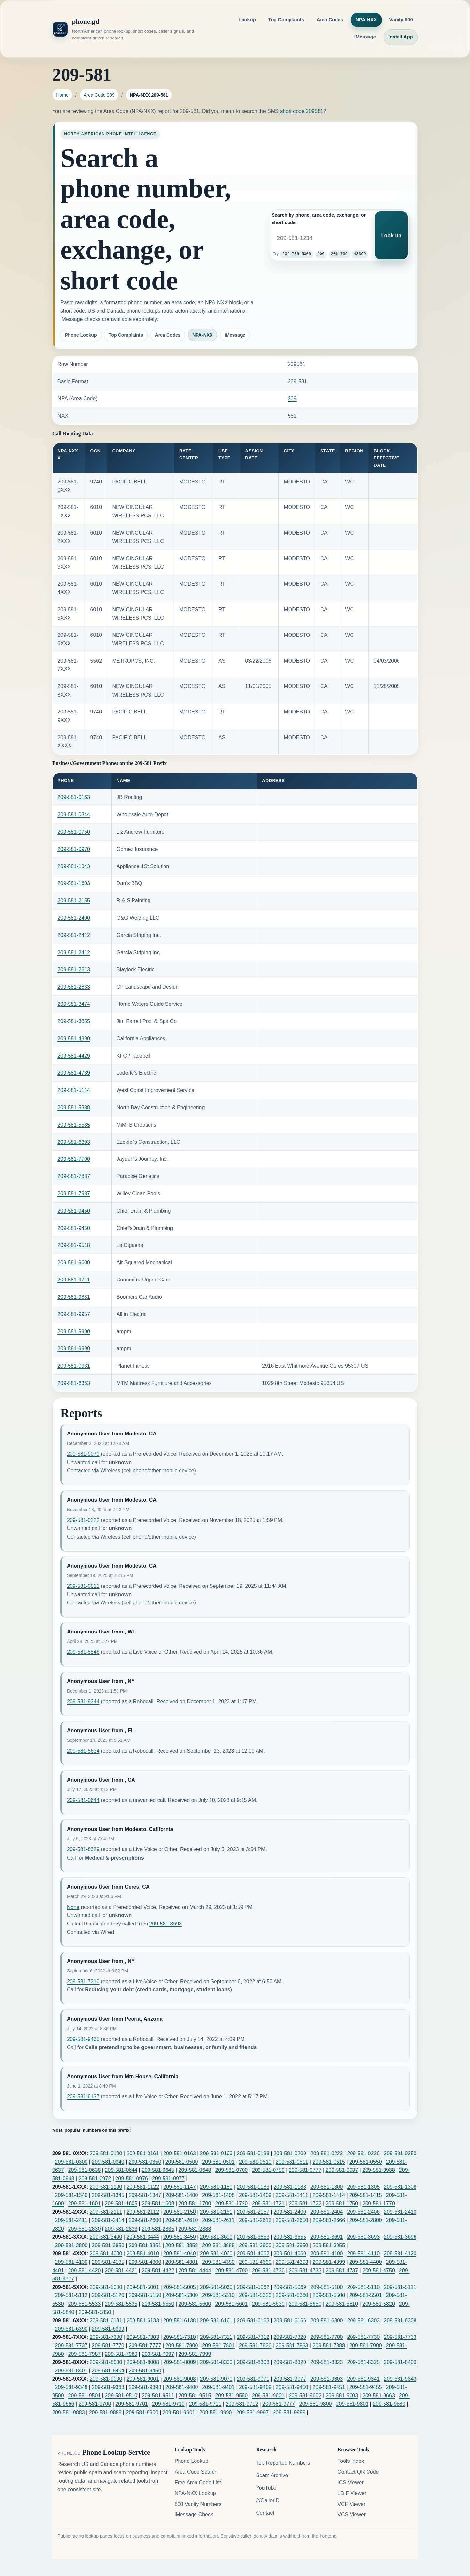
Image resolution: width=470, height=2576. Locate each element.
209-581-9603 (341, 2395)
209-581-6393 (73, 1142)
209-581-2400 (73, 918)
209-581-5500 (328, 2295)
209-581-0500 (181, 2162)
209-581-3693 (165, 1923)
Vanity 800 (401, 19)
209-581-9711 (73, 1279)
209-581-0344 (73, 814)
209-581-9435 (83, 2039)
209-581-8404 (108, 2370)
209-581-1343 (73, 866)
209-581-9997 (252, 2412)
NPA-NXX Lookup (195, 2493)
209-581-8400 (400, 2362)
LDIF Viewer (351, 2493)
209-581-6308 (400, 2320)
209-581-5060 (216, 2287)
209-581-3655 (290, 2237)
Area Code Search (196, 2472)
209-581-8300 (216, 2362)
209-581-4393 (292, 2262)
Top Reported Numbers (283, 2463)
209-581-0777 (305, 2170)
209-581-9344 (83, 1701)
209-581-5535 (73, 1124)
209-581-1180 (216, 2187)
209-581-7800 (181, 2345)
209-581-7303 (142, 2337)
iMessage (365, 36)
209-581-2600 (145, 2220)
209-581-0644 (83, 1800)
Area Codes (330, 19)
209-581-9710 (168, 2404)
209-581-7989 (121, 2354)
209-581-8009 (179, 2362)
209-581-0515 (328, 2162)
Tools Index (350, 2461)
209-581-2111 (106, 2212)
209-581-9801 (352, 2404)
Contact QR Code (358, 2472)
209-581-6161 (216, 2320)
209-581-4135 (108, 2262)
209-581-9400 (181, 2387)
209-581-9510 (121, 2395)
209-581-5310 (218, 2295)
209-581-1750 (341, 2203)
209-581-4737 (341, 2270)
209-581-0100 (106, 2153)
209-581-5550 (158, 2304)
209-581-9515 (195, 2395)
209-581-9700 (95, 2404)
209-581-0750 (73, 832)
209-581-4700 (231, 2270)
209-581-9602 (305, 2395)
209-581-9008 (179, 2379)
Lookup (247, 19)
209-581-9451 (328, 2387)
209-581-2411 (71, 2220)
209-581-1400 (181, 2195)
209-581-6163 (253, 2320)
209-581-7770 (108, 2345)
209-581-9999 (289, 2412)
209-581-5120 (108, 2295)
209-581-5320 (255, 2295)
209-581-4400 (365, 2262)
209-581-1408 (218, 2195)
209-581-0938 (378, 2170)
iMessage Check (194, 2514)
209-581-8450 (145, 2370)
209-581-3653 (253, 2237)
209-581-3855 (73, 1021)
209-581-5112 (71, 2295)
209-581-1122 (142, 2187)
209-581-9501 (84, 2395)
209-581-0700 (231, 2170)
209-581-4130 (71, 2262)
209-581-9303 (326, 2379)
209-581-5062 (253, 2287)
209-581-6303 (363, 2320)
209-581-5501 (365, 2295)
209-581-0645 (158, 2170)
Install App (400, 36)
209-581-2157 (253, 2212)
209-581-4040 (179, 2253)
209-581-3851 (145, 2245)
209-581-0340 (108, 2162)
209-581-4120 (400, 2253)
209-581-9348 (71, 2387)
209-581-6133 (142, 2320)
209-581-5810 (341, 2304)
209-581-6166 (290, 2320)
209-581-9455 (365, 2387)
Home (62, 95)
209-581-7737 (71, 2345)
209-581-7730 (363, 2337)
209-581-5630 (268, 2304)
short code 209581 (301, 111)
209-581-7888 (328, 2345)
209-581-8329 (83, 1849)
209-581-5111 (400, 2287)
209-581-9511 (158, 2395)
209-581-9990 (73, 1331)
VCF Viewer (351, 2504)
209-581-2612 (255, 2220)
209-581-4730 (268, 2270)
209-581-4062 (253, 2253)
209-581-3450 (179, 2237)
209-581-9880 (389, 2404)
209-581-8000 (106, 2362)
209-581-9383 (108, 2387)
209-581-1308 (400, 2187)
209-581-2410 (400, 2212)
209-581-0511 (83, 1586)
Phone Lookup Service (116, 2452)
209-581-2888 (195, 2228)
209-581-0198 (253, 2153)
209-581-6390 (71, 2329)
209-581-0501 (218, 2162)
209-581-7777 (145, 2345)
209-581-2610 (181, 2220)
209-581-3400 (106, 2237)
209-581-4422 (158, 2270)
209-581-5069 (290, 2287)
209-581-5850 (95, 2312)
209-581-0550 (365, 2162)
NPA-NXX (366, 19)
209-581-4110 (363, 2253)
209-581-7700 (73, 1159)
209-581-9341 (363, 2379)
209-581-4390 (73, 1038)
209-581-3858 (181, 2245)
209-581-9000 (106, 2379)
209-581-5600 (195, 2304)
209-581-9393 (145, 2387)
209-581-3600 (216, 2237)
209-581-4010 (142, 2253)
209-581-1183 (253, 2187)
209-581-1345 (108, 2195)
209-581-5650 (305, 2304)
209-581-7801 (218, 2345)
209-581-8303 (253, 2362)
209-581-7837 (73, 1176)
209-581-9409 (255, 2387)
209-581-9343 (400, 2379)
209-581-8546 (83, 1652)
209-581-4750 (378, 2270)
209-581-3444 (142, 2237)
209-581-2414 (108, 2220)
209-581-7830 (255, 2345)
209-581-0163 (73, 797)
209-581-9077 (290, 2379)
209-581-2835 (158, 2228)
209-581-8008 (142, 2362)
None (73, 1907)
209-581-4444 (195, 2270)
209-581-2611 (218, 2220)
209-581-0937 (341, 2170)
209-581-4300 (145, 2262)
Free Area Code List (198, 2482)
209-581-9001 (142, 2379)
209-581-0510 (255, 2162)
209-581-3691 (326, 2237)
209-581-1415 (365, 2195)
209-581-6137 (83, 2096)
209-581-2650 (292, 2220)
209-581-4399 (328, 2262)
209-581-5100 (326, 2287)
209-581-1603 (73, 883)
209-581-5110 (363, 2287)
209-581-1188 (290, 2187)
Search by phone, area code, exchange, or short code (319, 218)
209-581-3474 (73, 1004)
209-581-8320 (290, 2362)
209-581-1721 (268, 2203)
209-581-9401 (218, 2387)
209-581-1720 (231, 2203)
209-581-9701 (131, 2404)
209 (292, 398)
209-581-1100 (106, 2187)
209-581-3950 (292, 2245)
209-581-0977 (168, 2178)
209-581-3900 (255, 2245)
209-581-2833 (73, 986)
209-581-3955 (328, 2245)
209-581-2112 (142, 2212)
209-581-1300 (326, 2187)
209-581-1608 (158, 2203)
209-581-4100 (326, 2253)
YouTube (266, 2488)
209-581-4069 (290, 2253)
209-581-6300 (326, 2320)
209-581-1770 (378, 2203)
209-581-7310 (83, 1981)
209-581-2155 (73, 900)
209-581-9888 (105, 2412)
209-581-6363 (73, 1383)
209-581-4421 (121, 2270)
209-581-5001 (142, 2287)
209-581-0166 (216, 2153)
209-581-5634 (83, 1751)
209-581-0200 (290, 2153)
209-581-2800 (365, 2220)
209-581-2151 (216, 2212)
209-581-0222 (83, 1520)
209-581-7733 (400, 2337)
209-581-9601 (268, 2395)
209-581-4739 (73, 1073)
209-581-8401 (71, 2370)
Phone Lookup (81, 335)
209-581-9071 (253, 2379)
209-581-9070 (83, 1454)
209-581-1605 (121, 2203)
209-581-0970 (73, 849)
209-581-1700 (195, 2203)
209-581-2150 (179, 2212)
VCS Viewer (351, 2514)
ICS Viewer (350, 2482)
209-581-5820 (378, 2304)
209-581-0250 (400, 2153)
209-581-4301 (181, 2262)
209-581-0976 (131, 2178)
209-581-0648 (195, 2170)
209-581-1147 (179, 2187)
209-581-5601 (231, 2304)
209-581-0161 (142, 2153)
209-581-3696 (400, 2237)
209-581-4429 (73, 1056)
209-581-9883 (68, 2412)
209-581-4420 (84, 2270)
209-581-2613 (73, 969)
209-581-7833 (292, 2345)
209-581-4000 (106, 2253)
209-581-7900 (365, 2345)
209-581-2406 (363, 2212)
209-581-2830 (84, 2228)
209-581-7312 (253, 2337)
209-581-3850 (108, 2245)
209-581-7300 (106, 2337)
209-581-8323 (326, 2362)
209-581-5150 (145, 2295)
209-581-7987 (73, 1193)
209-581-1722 (305, 2203)
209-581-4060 (216, 2253)
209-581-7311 (216, 2337)
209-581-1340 (71, 2195)
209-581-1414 (328, 2195)
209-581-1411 (292, 2195)
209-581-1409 (255, 2195)
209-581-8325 (363, 2362)
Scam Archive (272, 2475)
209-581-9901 (179, 2412)
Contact (265, 2513)
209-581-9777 (278, 2404)
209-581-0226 (363, 2153)
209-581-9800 (315, 2404)
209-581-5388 (73, 1107)
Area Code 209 (99, 95)
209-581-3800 (71, 2245)
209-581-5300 (181, 2295)
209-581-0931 (73, 1366)
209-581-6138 (179, 2320)
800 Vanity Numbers (198, 2504)
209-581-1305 (363, 2187)
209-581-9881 (73, 1297)
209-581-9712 (242, 2404)
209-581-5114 (73, 1090)
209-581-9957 (73, 1314)
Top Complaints (286, 19)
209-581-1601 (84, 2203)
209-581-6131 (106, 2320)
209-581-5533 (84, 2304)
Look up (391, 235)
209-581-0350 (145, 2162)
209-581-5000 (106, 2287)
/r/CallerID (267, 2500)
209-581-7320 (290, 2337)
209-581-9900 (142, 2412)
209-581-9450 (73, 1211)
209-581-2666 (328, 2220)
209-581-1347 (145, 2195)
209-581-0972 (95, 2178)
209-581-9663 (378, 2395)
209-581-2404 (326, 2212)
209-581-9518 (73, 1245)
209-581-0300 (71, 2162)
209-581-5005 (179, 2287)
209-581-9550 (231, 2395)
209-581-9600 (73, 1262)
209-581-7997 (158, 2354)
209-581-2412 (73, 935)
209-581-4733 (305, 2270)
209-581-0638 (84, 2170)
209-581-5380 (292, 2295)
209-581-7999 (195, 2354)
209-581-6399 (108, 2329)
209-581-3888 (218, 2245)
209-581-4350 (218, 2262)
